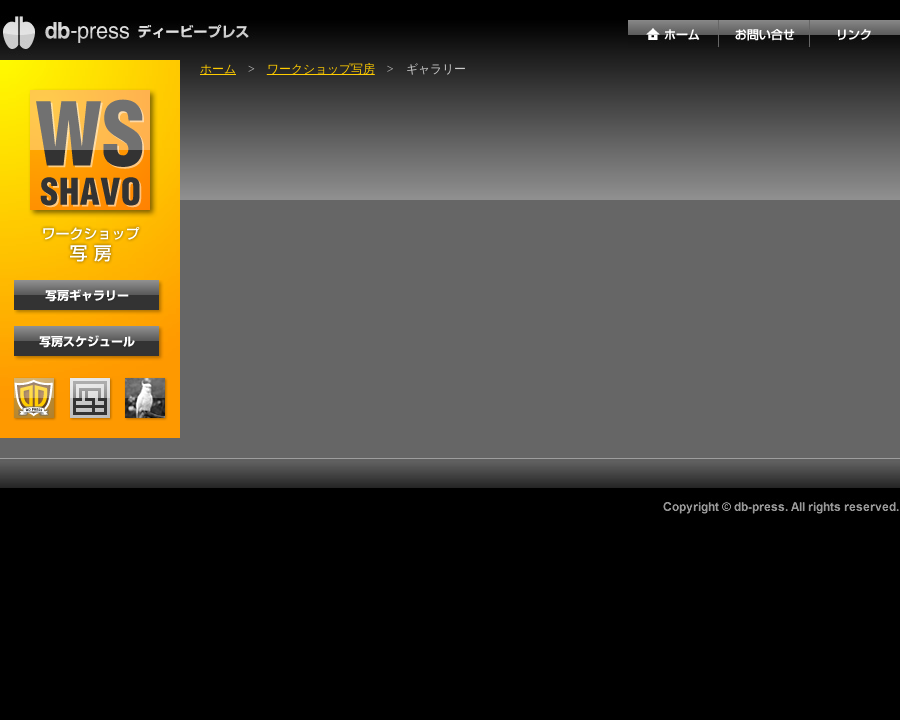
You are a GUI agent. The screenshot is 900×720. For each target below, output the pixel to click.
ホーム (218, 69)
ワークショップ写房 (321, 69)
